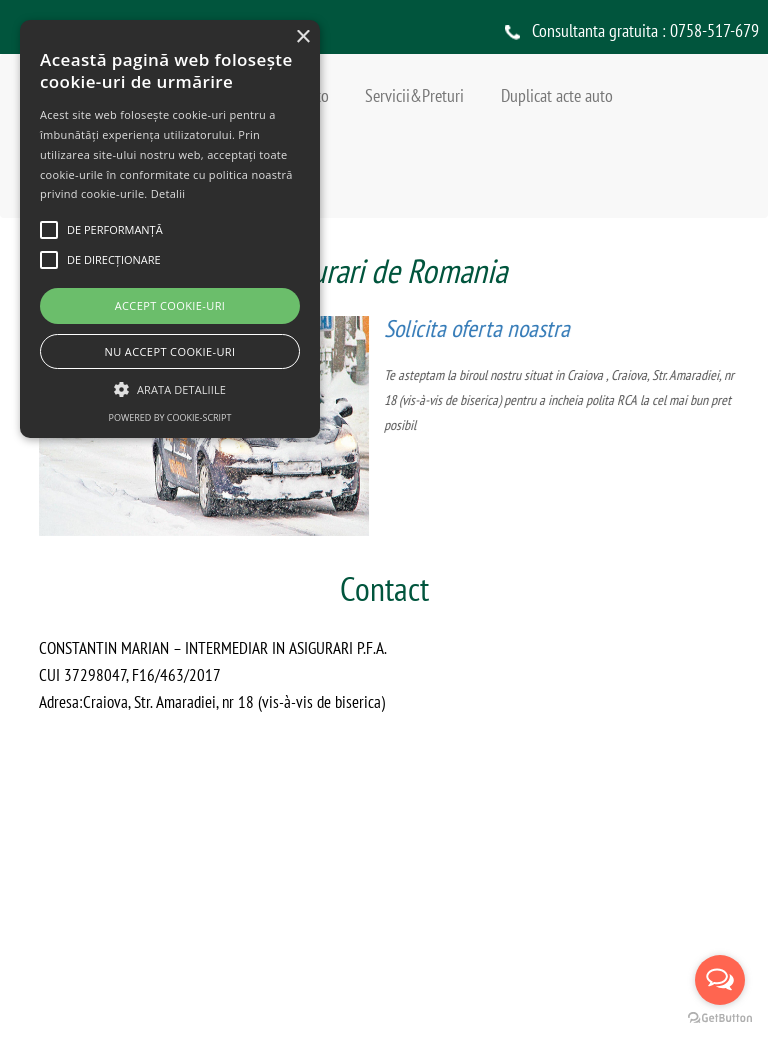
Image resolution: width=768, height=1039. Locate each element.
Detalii (168, 193)
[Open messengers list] (720, 980)
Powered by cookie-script (170, 417)
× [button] (302, 37)
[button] (170, 388)
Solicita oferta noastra (478, 328)
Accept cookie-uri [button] (170, 305)
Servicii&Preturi (414, 95)
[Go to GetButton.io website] (720, 1018)
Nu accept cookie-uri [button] (170, 351)
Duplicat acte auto (557, 95)
